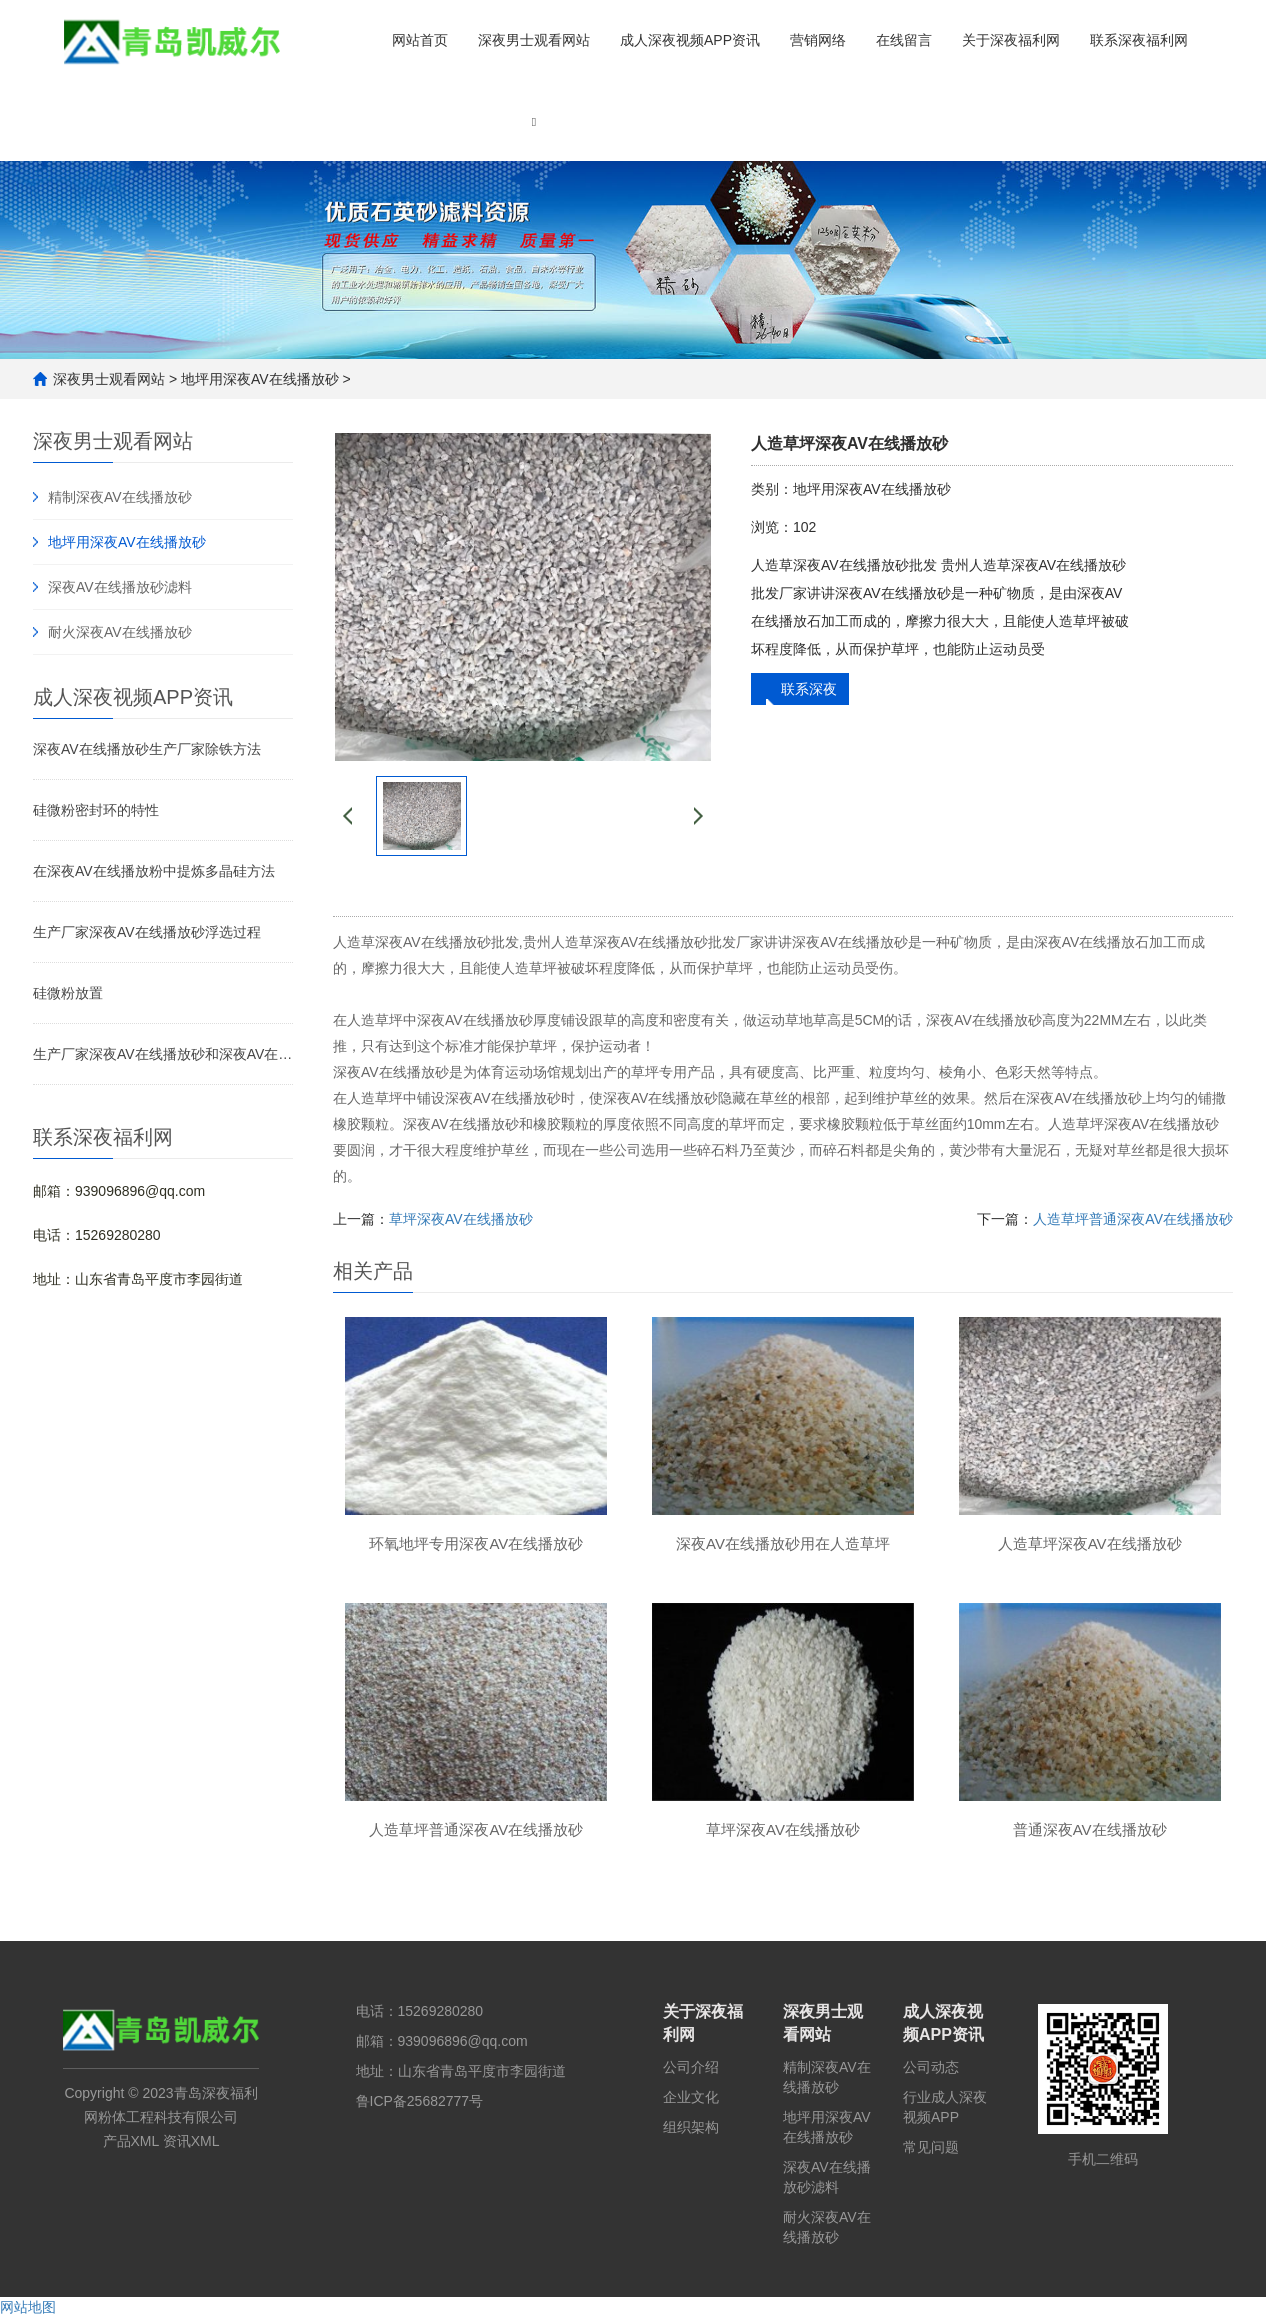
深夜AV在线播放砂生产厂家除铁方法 (147, 749)
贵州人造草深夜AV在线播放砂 (616, 942)
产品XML (131, 2141)
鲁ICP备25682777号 (420, 2101)
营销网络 (818, 40)
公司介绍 (691, 2067)
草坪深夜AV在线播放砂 (461, 1219)
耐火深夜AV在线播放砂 (120, 632)
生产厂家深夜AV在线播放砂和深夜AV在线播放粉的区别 (163, 1054)
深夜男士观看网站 (534, 40)
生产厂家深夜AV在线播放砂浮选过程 (147, 932)
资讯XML (191, 2141)
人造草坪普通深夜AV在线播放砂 (1133, 1219)
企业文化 (691, 2097)
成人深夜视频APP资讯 (690, 40)
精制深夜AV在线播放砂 (120, 497)
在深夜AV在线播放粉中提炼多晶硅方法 (154, 871)
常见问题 (931, 2147)
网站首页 (420, 40)
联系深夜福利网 (1139, 40)
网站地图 (28, 2307)
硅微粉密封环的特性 (96, 810)
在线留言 (904, 40)
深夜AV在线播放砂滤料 (120, 587)
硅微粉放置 (68, 993)
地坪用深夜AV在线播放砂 (260, 379)
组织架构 (691, 2127)
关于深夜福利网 (1011, 40)
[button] (534, 120)
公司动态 (931, 2067)
